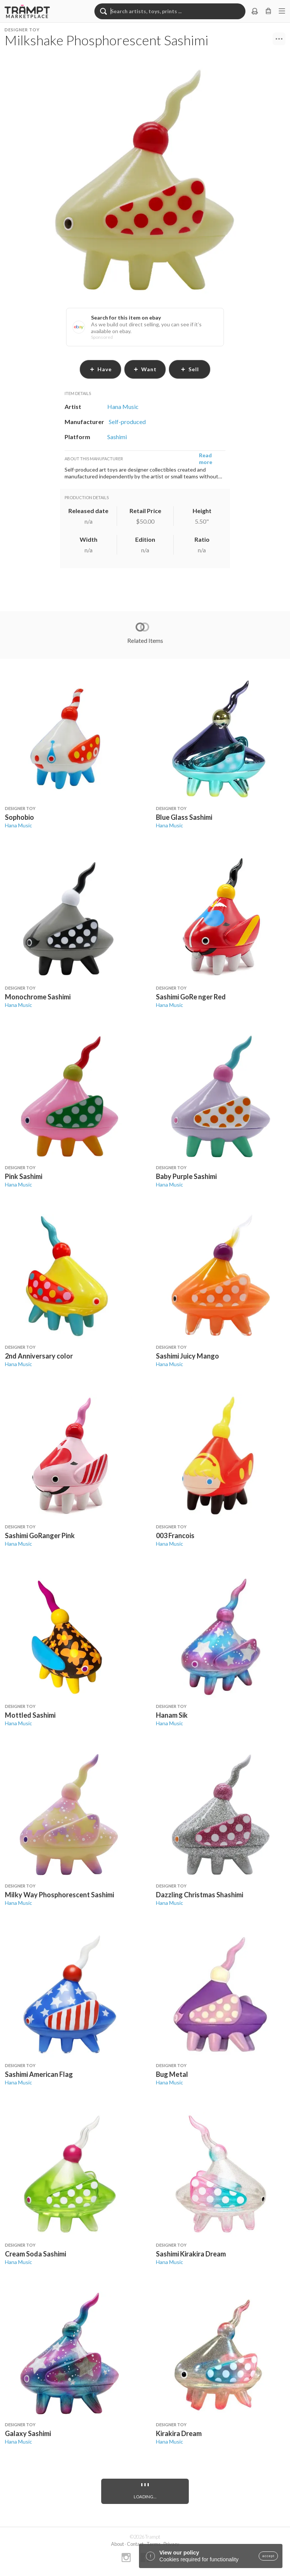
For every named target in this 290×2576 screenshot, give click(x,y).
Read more (205, 458)
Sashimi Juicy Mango (187, 1356)
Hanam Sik (172, 1715)
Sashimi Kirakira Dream (191, 2254)
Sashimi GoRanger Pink (40, 1535)
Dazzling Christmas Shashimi (199, 1895)
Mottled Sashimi (30, 1715)
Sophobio (19, 817)
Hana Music (18, 825)
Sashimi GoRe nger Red (191, 997)
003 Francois (175, 1535)
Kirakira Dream (179, 2433)
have (100, 369)
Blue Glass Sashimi (184, 817)
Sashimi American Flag (39, 2074)
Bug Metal (172, 2074)
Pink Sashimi (23, 1176)
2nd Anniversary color (39, 1356)
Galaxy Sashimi (28, 2433)
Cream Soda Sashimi (35, 2254)
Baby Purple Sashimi (186, 1176)
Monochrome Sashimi (38, 997)
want (145, 369)
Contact (135, 2544)
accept (268, 2556)
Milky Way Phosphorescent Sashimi (59, 1895)
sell (189, 369)
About (117, 2544)
